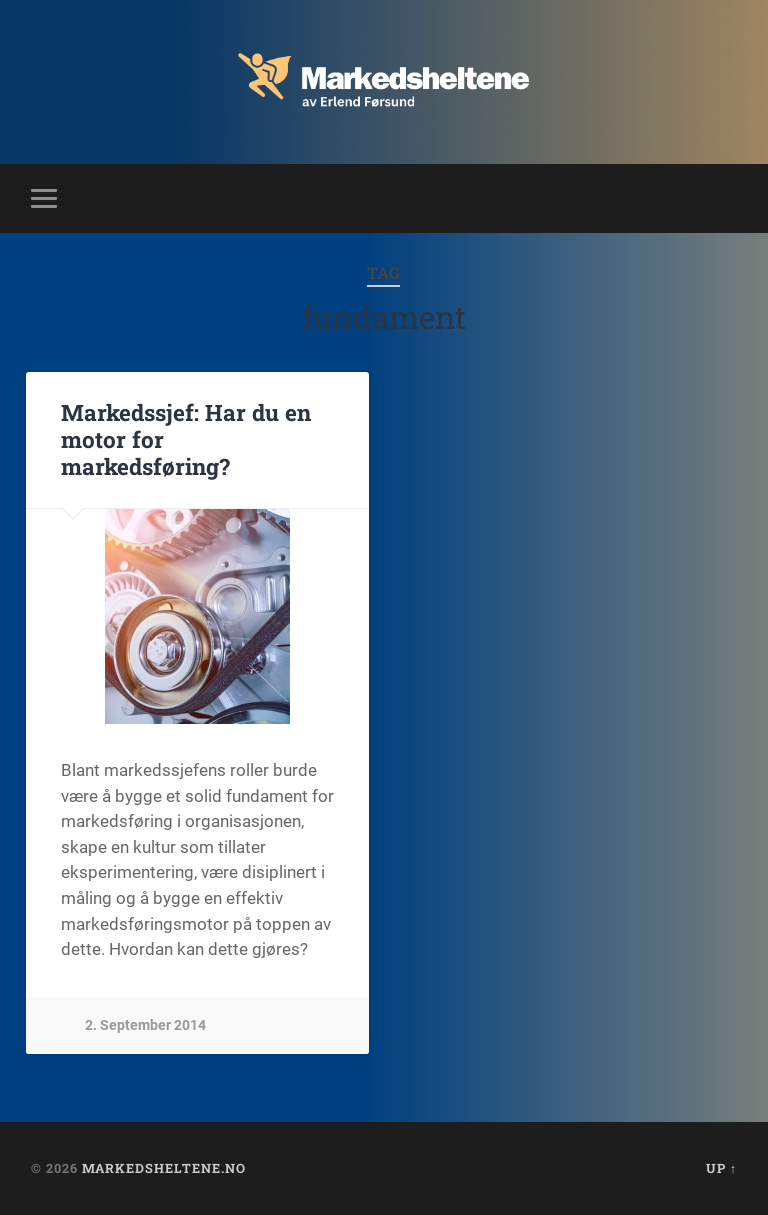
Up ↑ (721, 1168)
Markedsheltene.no (164, 1168)
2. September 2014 (145, 1025)
